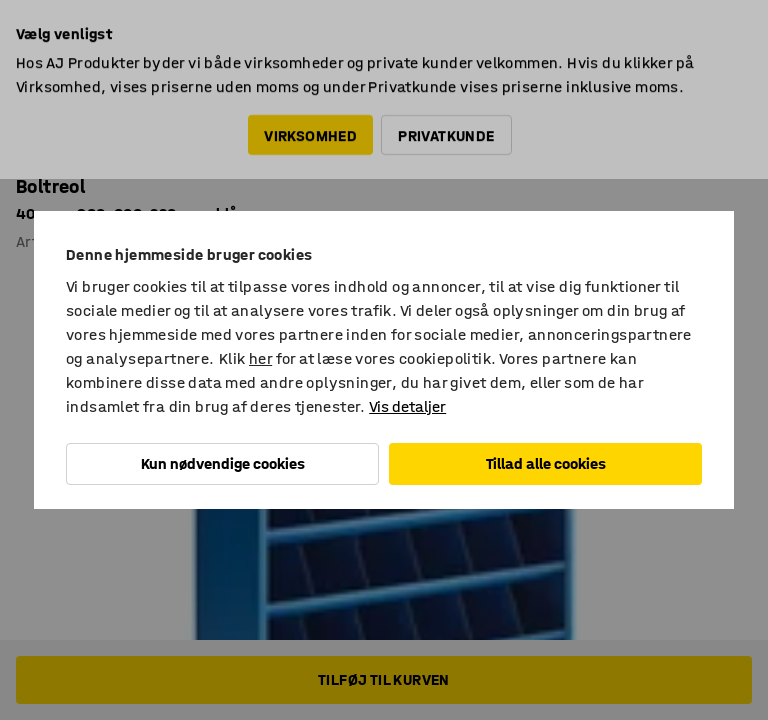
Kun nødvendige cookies (223, 463)
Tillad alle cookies (546, 463)
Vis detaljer (407, 406)
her (260, 358)
